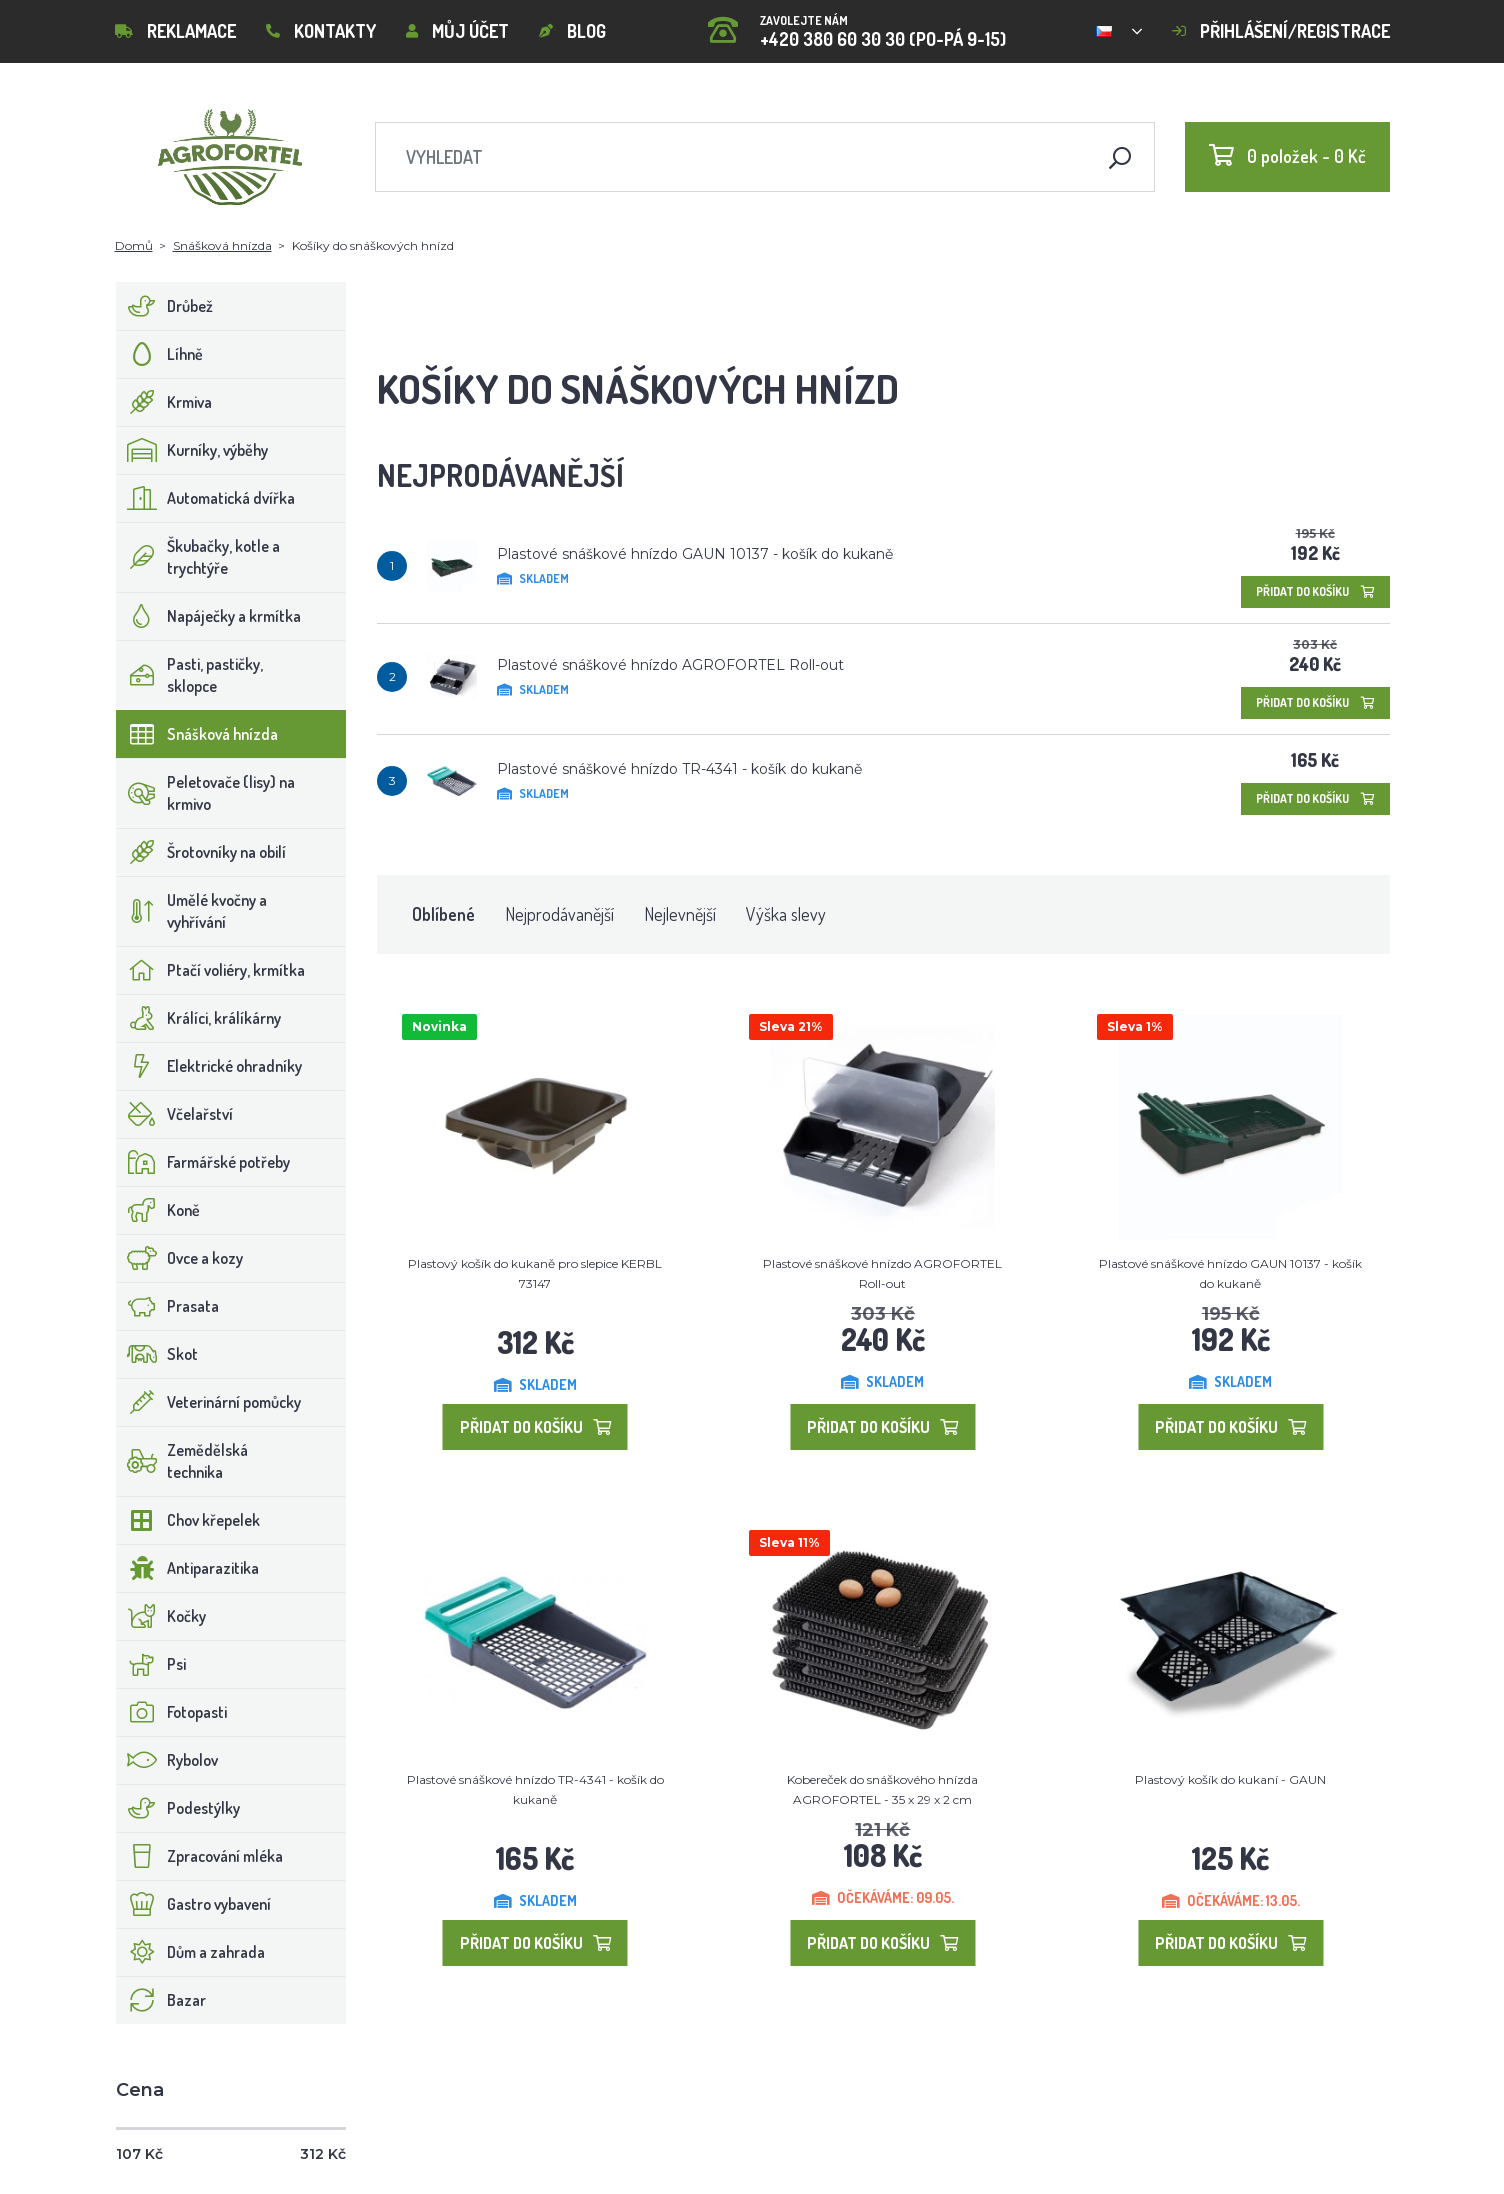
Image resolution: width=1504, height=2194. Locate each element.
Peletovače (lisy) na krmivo (206, 793)
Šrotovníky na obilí (201, 852)
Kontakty (321, 31)
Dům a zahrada (191, 1952)
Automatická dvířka (206, 498)
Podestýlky (178, 1808)
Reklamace (175, 31)
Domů (134, 245)
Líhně (160, 354)
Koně (158, 1210)
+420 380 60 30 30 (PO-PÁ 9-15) (857, 24)
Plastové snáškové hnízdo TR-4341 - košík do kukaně (679, 769)
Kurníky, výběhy (192, 450)
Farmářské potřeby (203, 1162)
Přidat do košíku (1315, 591)
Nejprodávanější (559, 914)
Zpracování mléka (200, 1856)
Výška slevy (786, 914)
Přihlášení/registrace (1281, 31)
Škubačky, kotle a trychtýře (198, 557)
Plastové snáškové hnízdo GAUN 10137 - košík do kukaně (695, 554)
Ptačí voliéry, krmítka (211, 970)
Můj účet (457, 31)
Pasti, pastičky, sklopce (190, 675)
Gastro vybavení (194, 1904)
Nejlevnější (680, 914)
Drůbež (165, 306)
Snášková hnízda (222, 245)
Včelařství (175, 1114)
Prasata (168, 1306)
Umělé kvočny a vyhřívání (192, 911)
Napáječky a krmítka (209, 616)
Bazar (161, 2000)
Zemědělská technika (182, 1461)
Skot (157, 1354)
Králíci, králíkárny (199, 1018)
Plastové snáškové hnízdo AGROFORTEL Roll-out (670, 665)
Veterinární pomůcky (209, 1402)
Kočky (161, 1616)
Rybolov (167, 1760)
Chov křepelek (188, 1520)
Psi (151, 1664)
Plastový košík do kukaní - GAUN (1230, 1779)
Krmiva (164, 402)
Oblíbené (443, 914)
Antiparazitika (188, 1568)
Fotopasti (172, 1712)
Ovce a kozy (180, 1258)
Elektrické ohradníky (209, 1066)
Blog (572, 31)
